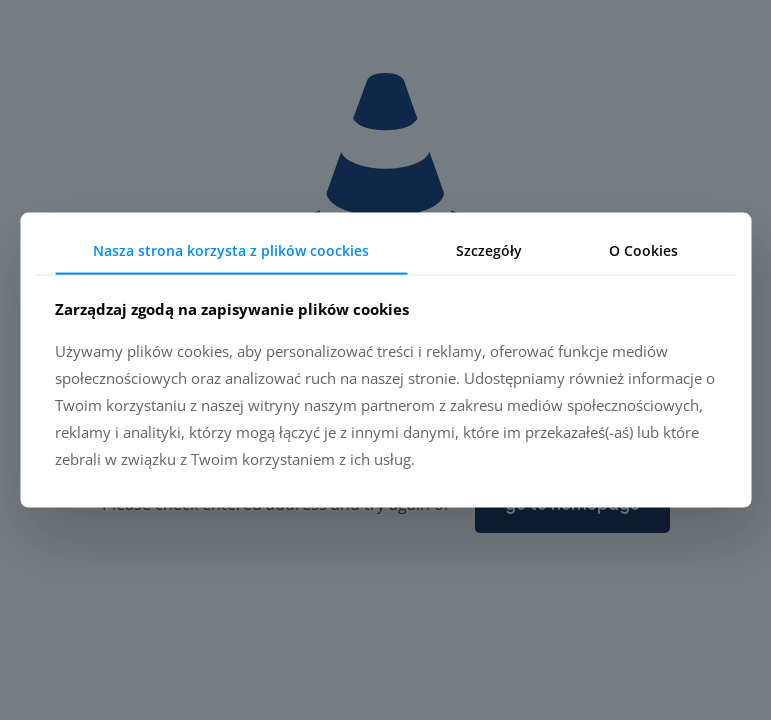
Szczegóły (489, 250)
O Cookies (643, 250)
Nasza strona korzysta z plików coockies (231, 250)
